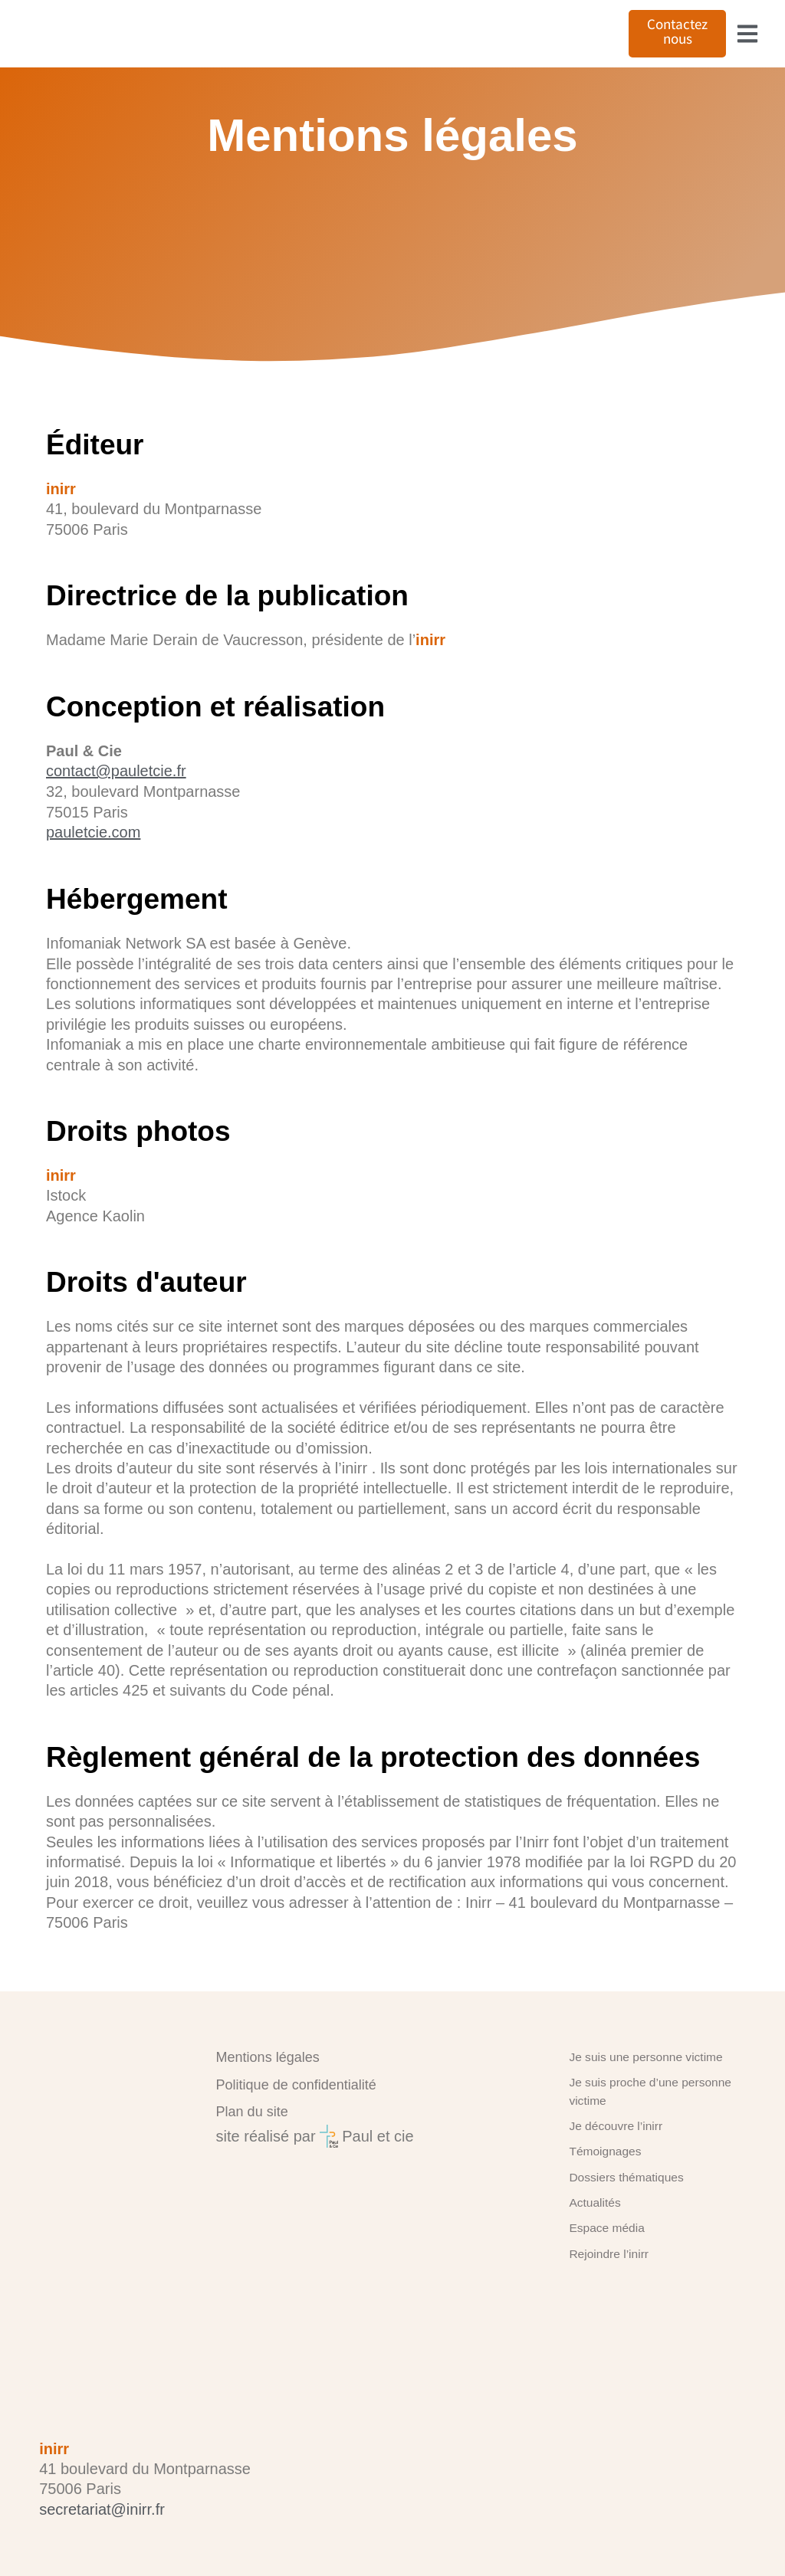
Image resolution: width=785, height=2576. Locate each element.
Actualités (592, 2207)
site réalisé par (266, 2152)
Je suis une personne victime (638, 2072)
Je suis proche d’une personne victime (642, 2103)
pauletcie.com (93, 862)
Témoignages (601, 2159)
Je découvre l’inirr (611, 2135)
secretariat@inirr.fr (102, 2509)
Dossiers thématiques (620, 2183)
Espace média (603, 2230)
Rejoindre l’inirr (604, 2254)
